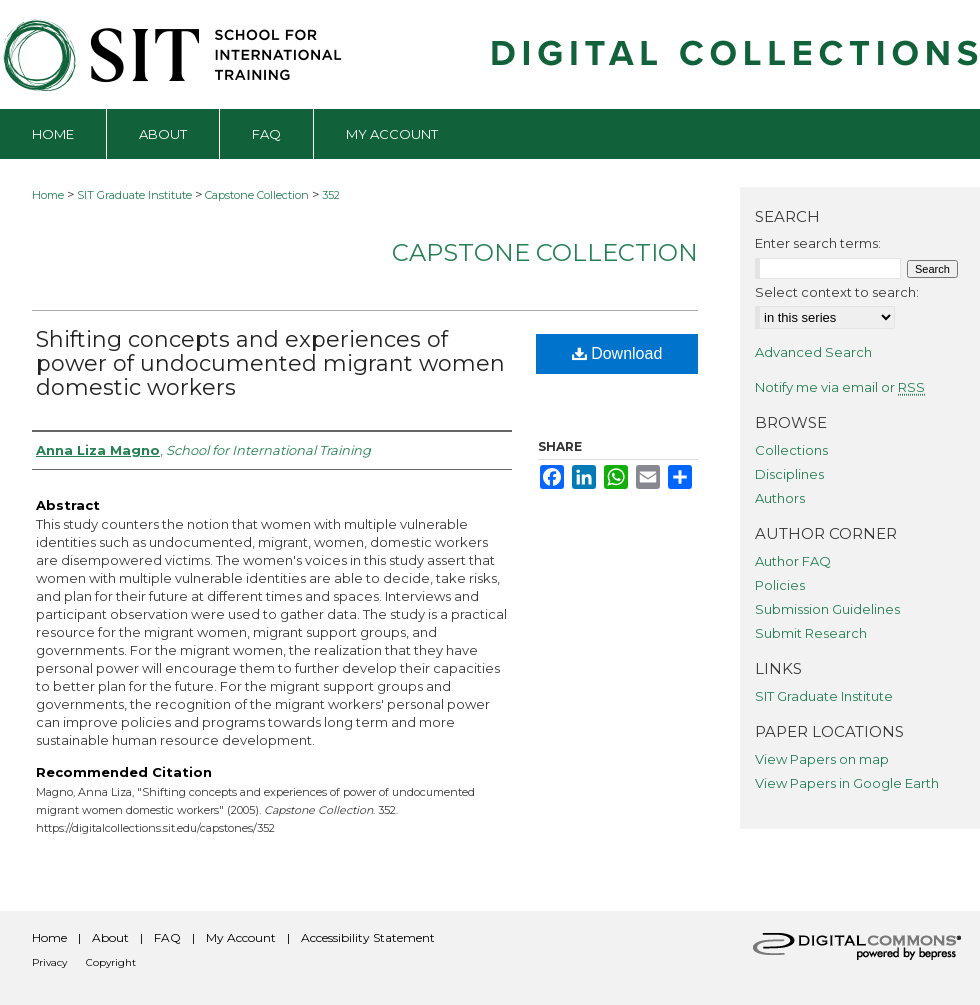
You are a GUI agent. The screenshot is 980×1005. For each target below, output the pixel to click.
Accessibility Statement (368, 937)
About (110, 937)
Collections (791, 450)
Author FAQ (793, 561)
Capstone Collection (257, 195)
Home (48, 195)
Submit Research (811, 633)
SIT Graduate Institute (134, 195)
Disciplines (789, 474)
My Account (241, 937)
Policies (780, 585)
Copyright (111, 962)
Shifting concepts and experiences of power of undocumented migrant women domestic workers (270, 363)
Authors (780, 498)
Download (617, 353)
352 (331, 195)
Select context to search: (837, 292)
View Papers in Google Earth (847, 783)
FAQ (167, 937)
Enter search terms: (818, 243)
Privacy (49, 962)
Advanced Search (813, 352)
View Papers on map (822, 759)
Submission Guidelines (827, 609)
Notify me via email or (840, 387)
